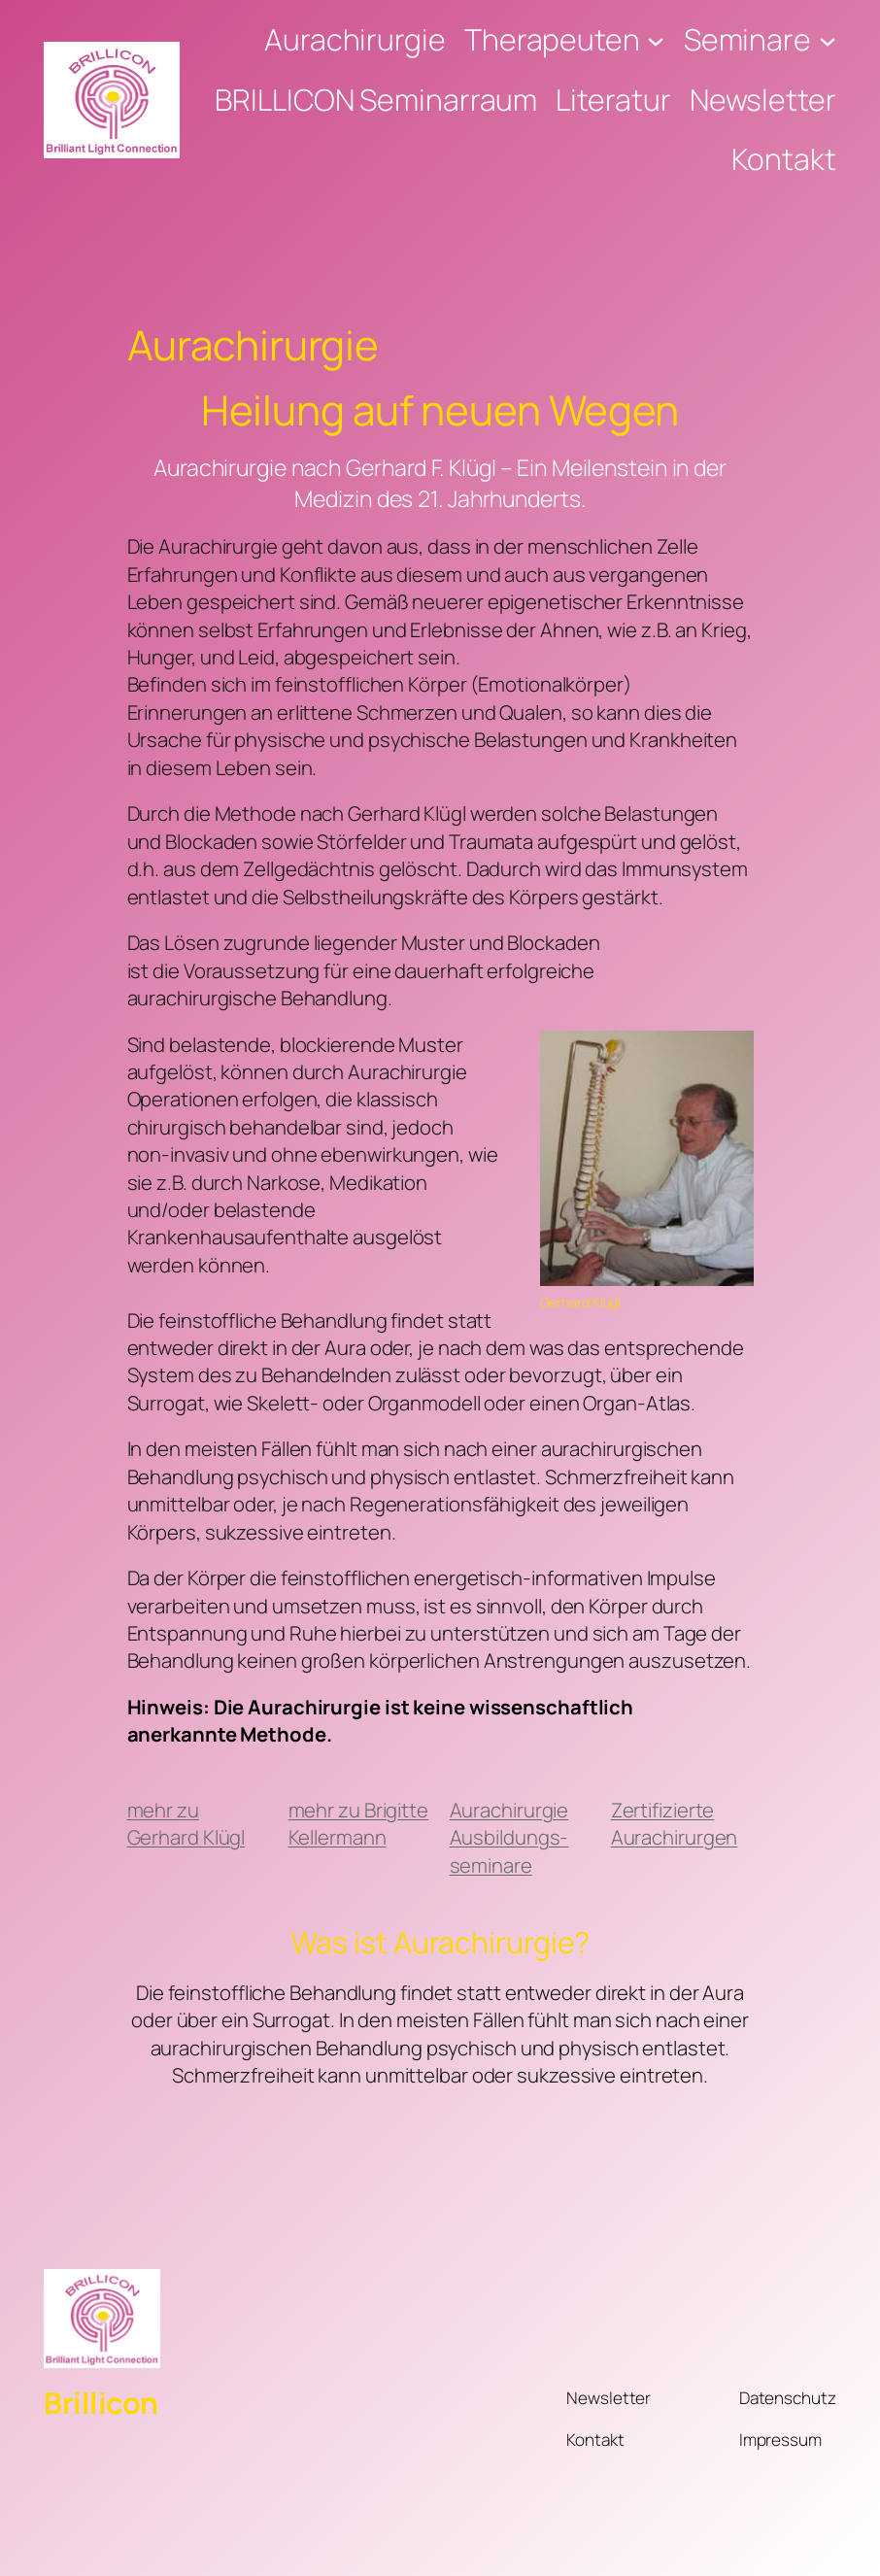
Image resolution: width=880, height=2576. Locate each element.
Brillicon (101, 2403)
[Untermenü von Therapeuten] (655, 40)
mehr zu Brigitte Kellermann (358, 1823)
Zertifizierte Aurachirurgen (674, 1823)
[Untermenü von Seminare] (827, 40)
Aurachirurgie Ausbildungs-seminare (509, 1837)
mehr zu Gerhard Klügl (186, 1823)
